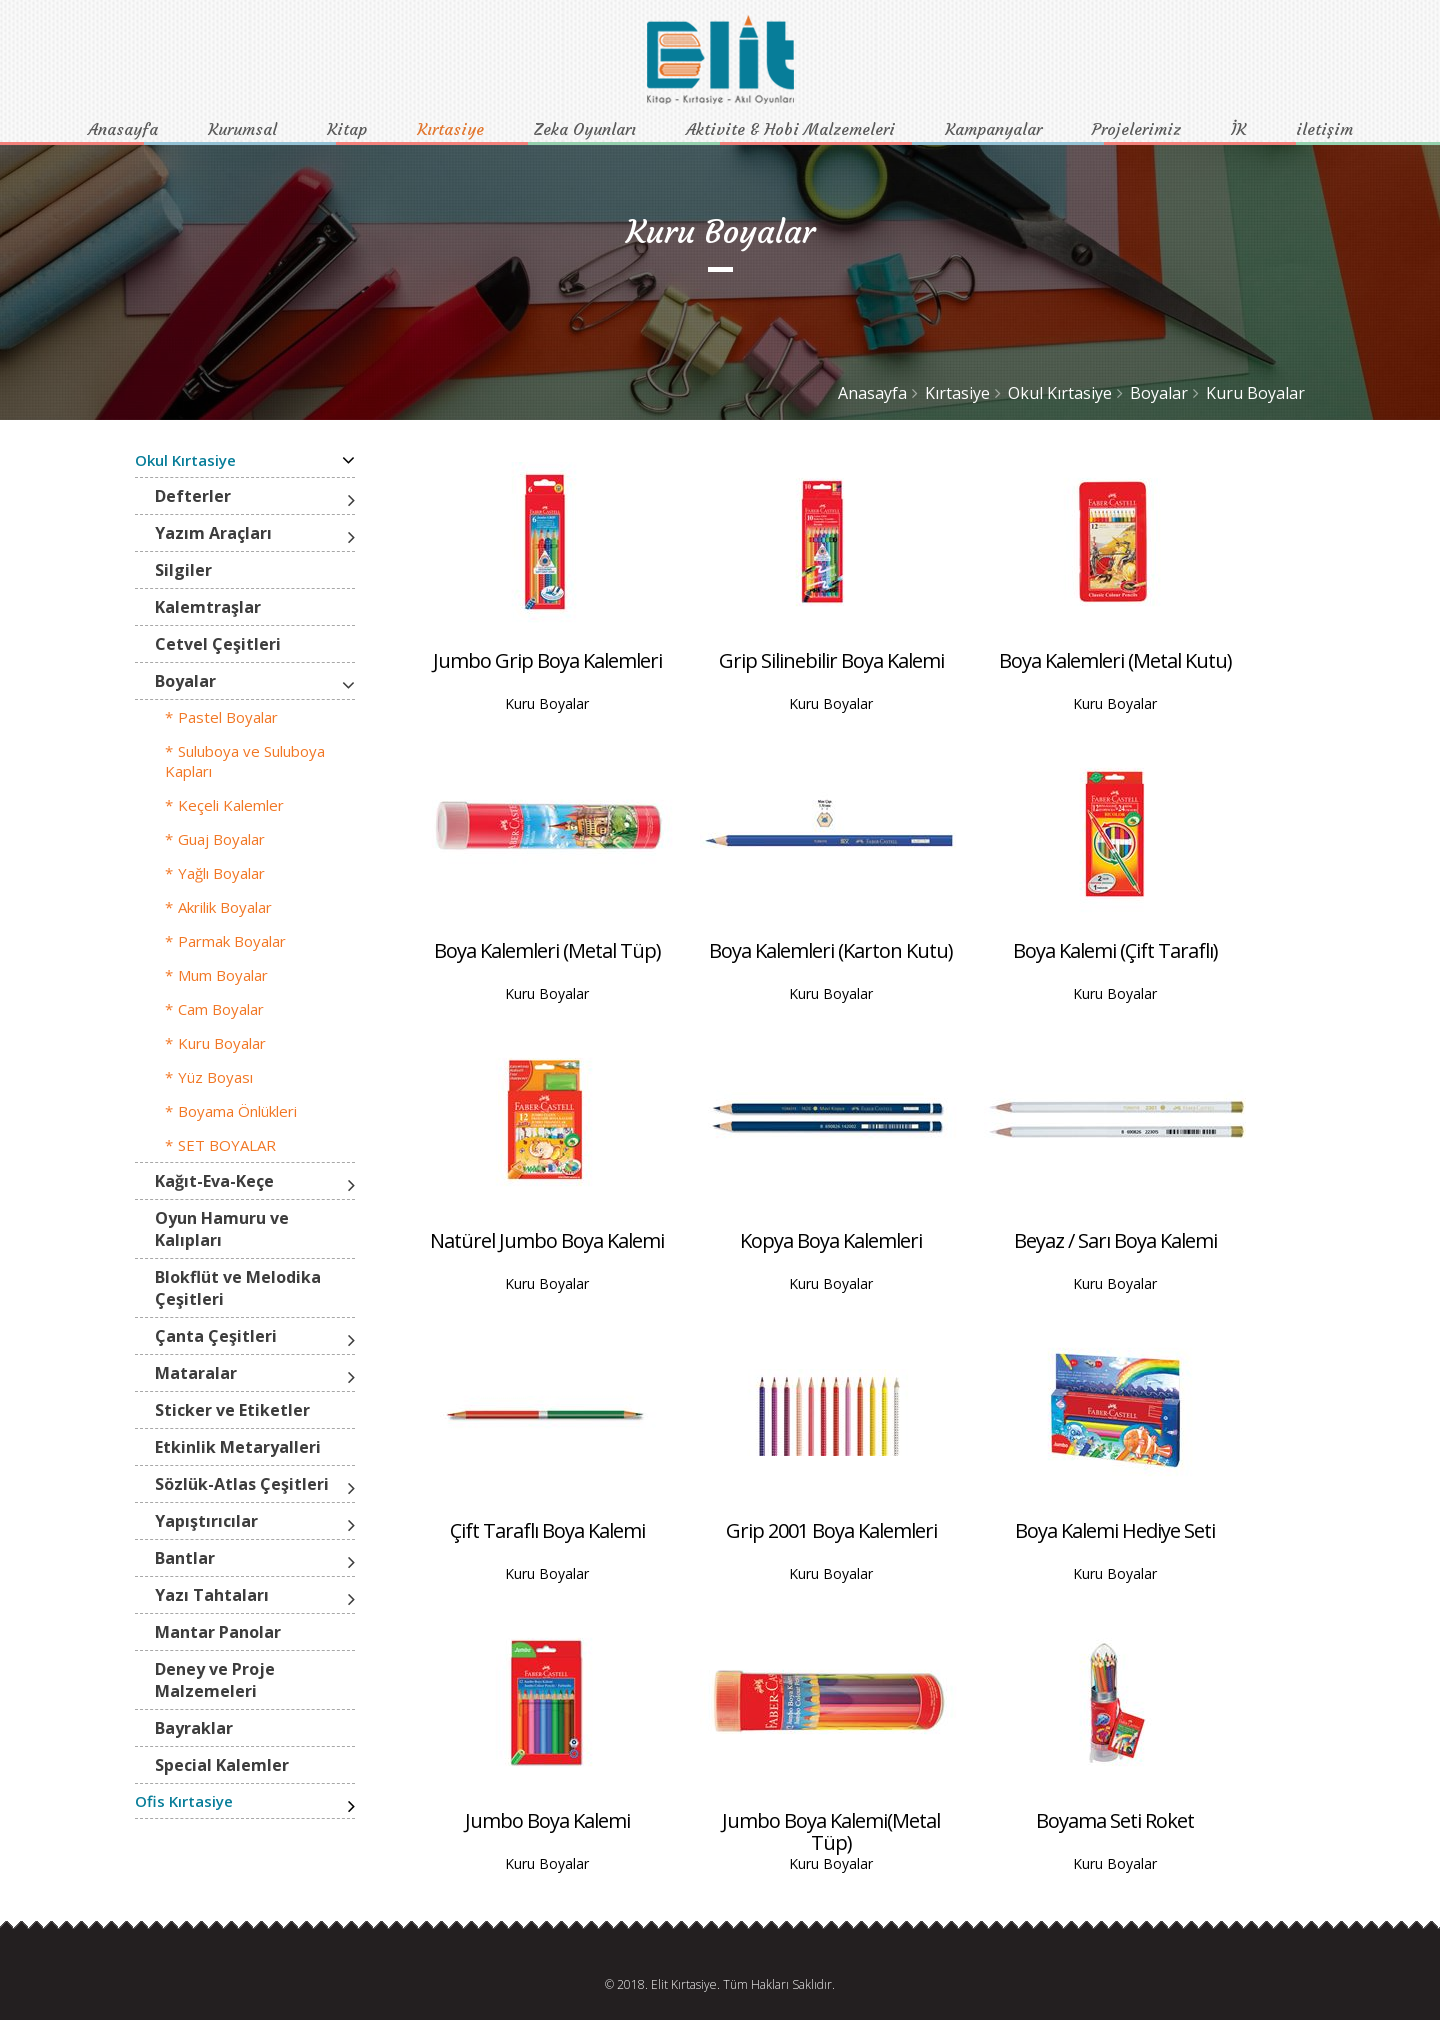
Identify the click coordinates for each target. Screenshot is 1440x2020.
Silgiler (183, 570)
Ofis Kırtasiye (184, 1801)
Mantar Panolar (218, 1632)
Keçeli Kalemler (231, 805)
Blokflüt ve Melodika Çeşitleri (238, 1288)
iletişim (1324, 129)
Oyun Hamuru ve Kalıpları (222, 1229)
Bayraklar (194, 1728)
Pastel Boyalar (228, 717)
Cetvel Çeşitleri (218, 644)
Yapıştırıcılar (206, 1521)
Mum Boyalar (223, 975)
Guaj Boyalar (221, 839)
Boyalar (1159, 393)
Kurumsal (242, 129)
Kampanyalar (993, 129)
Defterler (193, 496)
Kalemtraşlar (208, 607)
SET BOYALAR (227, 1145)
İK (1238, 129)
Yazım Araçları (213, 533)
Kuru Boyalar (1255, 393)
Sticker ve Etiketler (232, 1410)
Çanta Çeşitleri (216, 1336)
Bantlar (185, 1558)
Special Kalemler (222, 1765)
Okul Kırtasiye (1060, 393)
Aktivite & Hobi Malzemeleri (790, 129)
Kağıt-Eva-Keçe (214, 1181)
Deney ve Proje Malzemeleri (215, 1680)
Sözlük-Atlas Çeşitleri (242, 1484)
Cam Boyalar (221, 1009)
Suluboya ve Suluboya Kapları (245, 761)
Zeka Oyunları (585, 129)
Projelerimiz (1136, 129)
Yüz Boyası (215, 1077)
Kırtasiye (450, 129)
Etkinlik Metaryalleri (238, 1447)
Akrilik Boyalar (225, 907)
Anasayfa (123, 129)
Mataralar (196, 1373)
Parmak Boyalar (232, 941)
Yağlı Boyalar (221, 873)
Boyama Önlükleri (237, 1111)
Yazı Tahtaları (212, 1595)
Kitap (347, 129)
